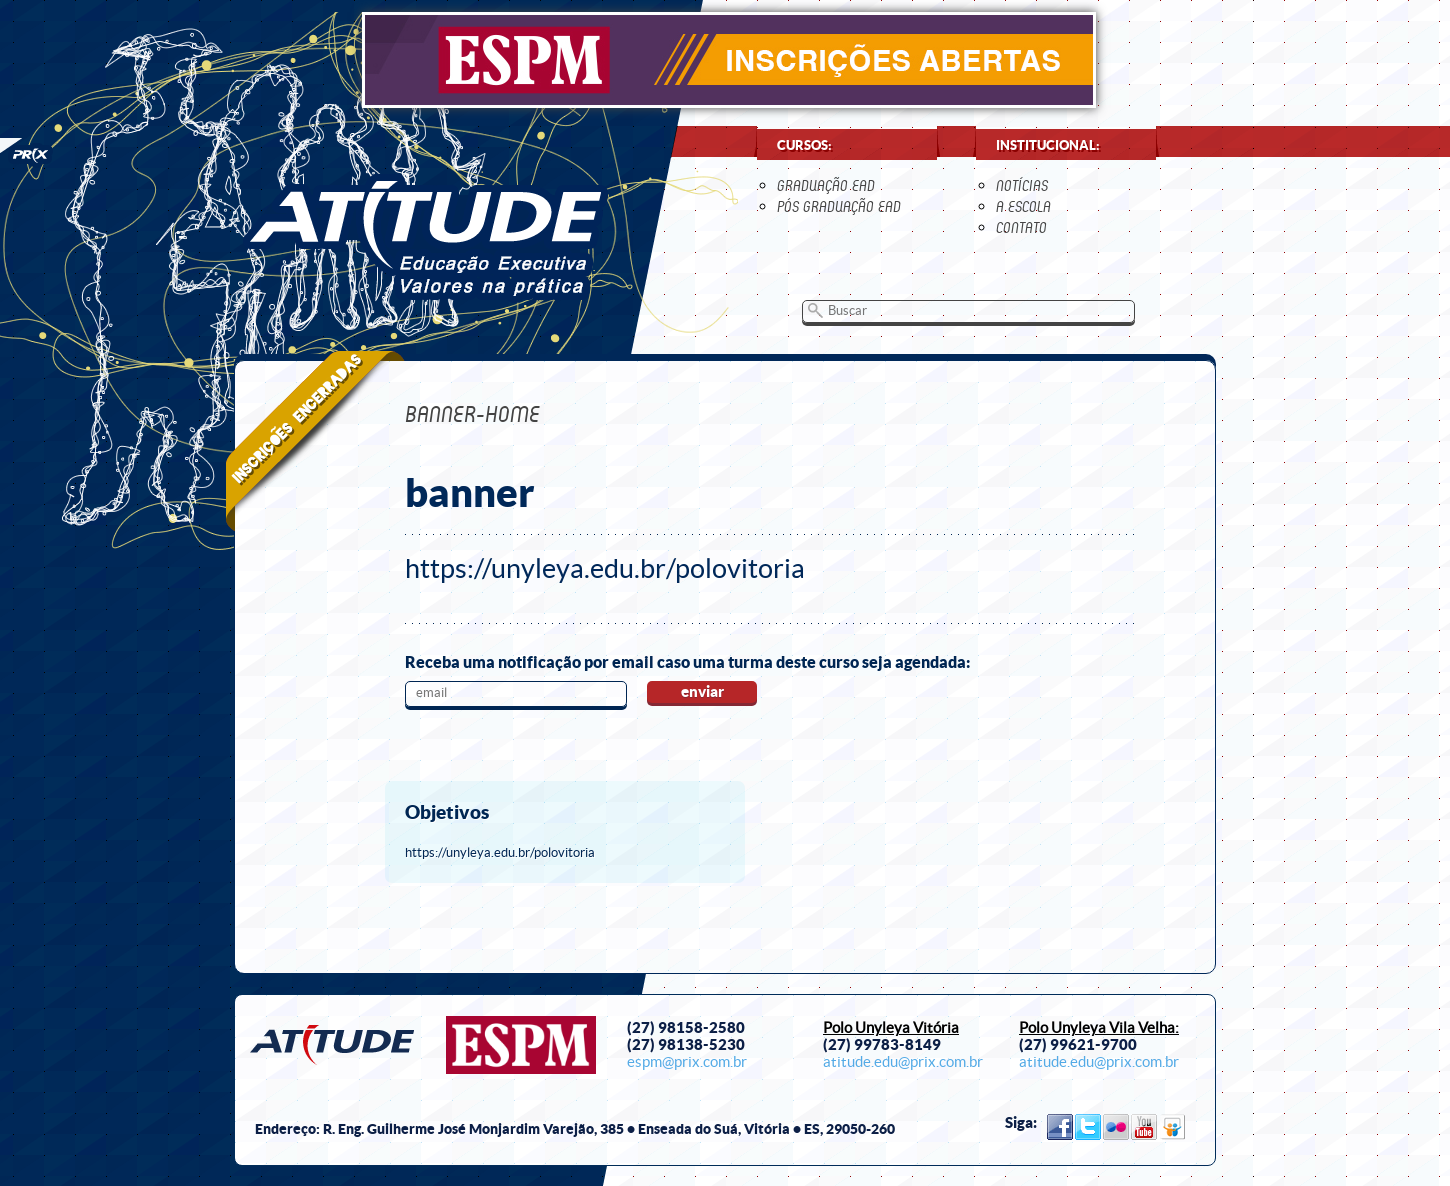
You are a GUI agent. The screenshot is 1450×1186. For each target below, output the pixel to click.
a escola (1023, 206)
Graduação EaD (826, 185)
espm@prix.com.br (687, 1062)
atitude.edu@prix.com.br (903, 1062)
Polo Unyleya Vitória (891, 1028)
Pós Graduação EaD (839, 206)
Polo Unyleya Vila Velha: (1099, 1028)
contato (1021, 227)
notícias (1022, 185)
